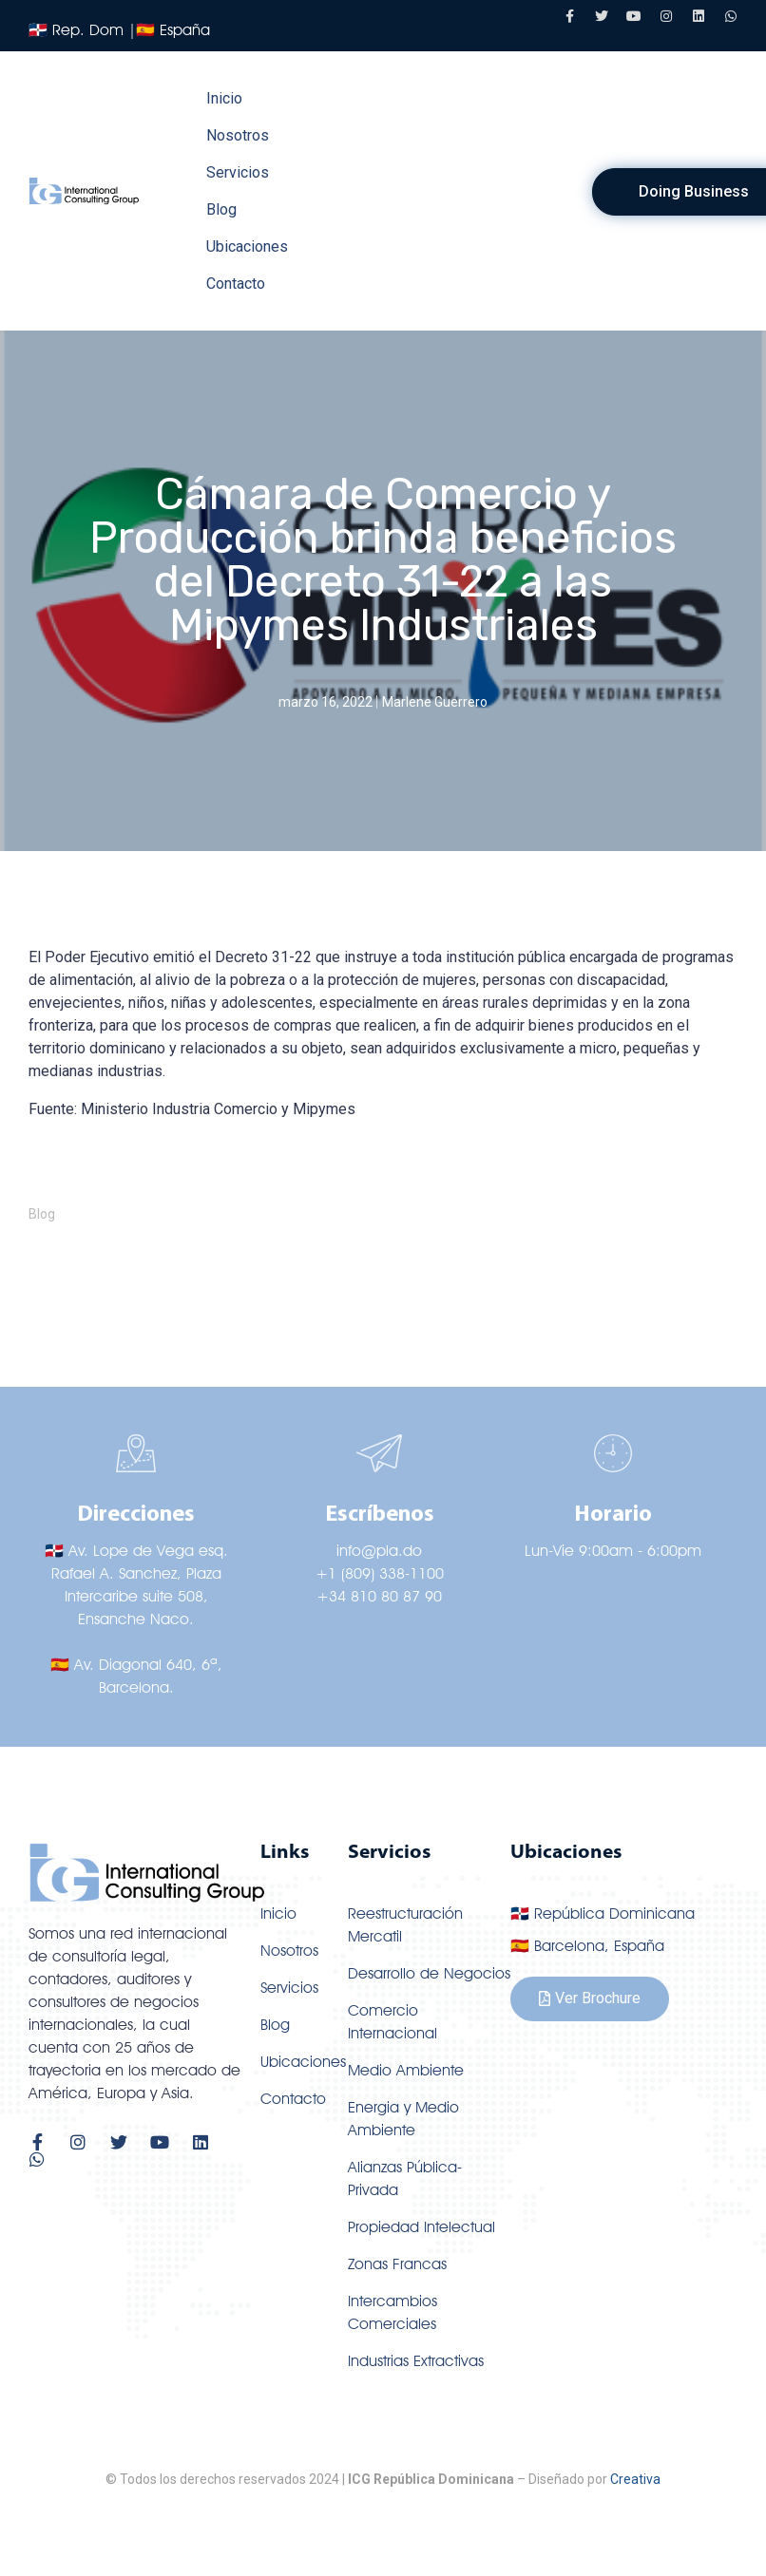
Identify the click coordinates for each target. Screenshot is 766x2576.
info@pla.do (379, 1551)
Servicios (237, 172)
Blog (221, 209)
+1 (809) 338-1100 (380, 1573)
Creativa (635, 2479)
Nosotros (237, 135)
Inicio (224, 98)
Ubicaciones (247, 246)
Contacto (235, 284)
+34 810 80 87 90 (379, 1596)
